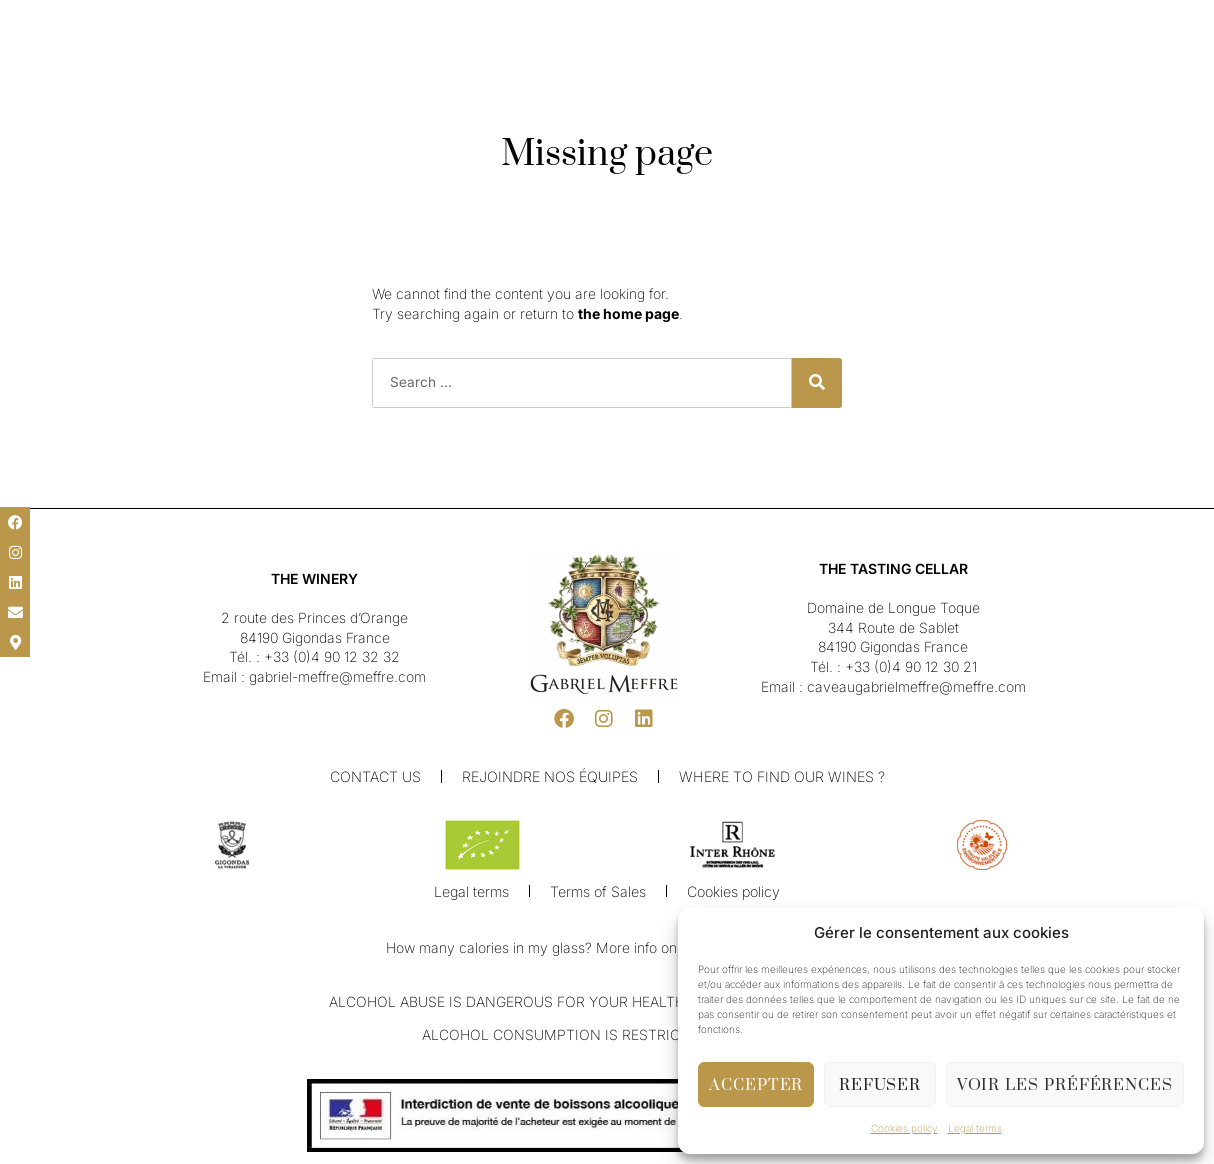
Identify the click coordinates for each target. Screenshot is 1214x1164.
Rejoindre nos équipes (551, 776)
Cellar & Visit (707, 68)
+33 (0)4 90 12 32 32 (332, 656)
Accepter (756, 1085)
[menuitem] (70, 22)
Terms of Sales (598, 892)
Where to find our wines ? (781, 776)
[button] (30, 22)
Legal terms (975, 1128)
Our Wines (504, 68)
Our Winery (414, 68)
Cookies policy (904, 1128)
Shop (783, 68)
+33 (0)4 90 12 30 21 (911, 666)
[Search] (817, 383)
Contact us (376, 776)
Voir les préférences (1065, 1085)
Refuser (880, 1085)
